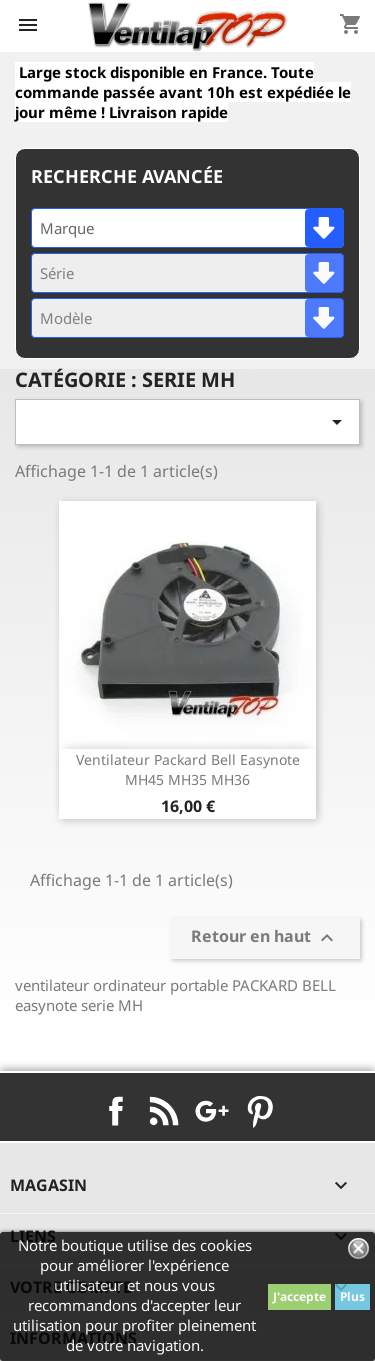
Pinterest (260, 1111)
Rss (164, 1111)
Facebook (116, 1111)
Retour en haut (265, 937)
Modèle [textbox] (66, 318)
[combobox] (187, 228)
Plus (352, 1296)
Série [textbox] (57, 273)
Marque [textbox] (67, 228)
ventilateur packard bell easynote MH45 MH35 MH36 (188, 769)
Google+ (212, 1111)
